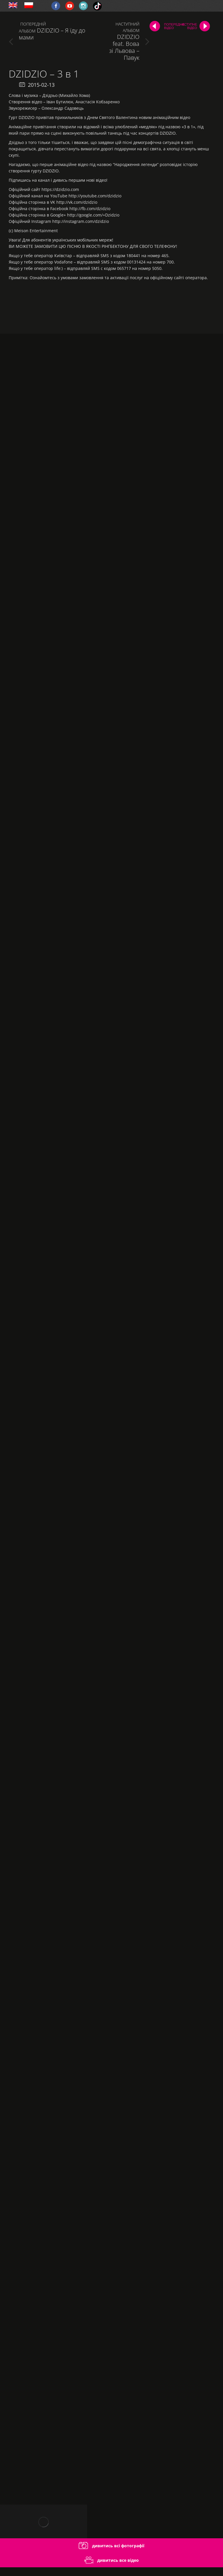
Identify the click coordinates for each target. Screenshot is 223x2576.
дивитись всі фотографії (111, 2545)
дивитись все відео (111, 2560)
